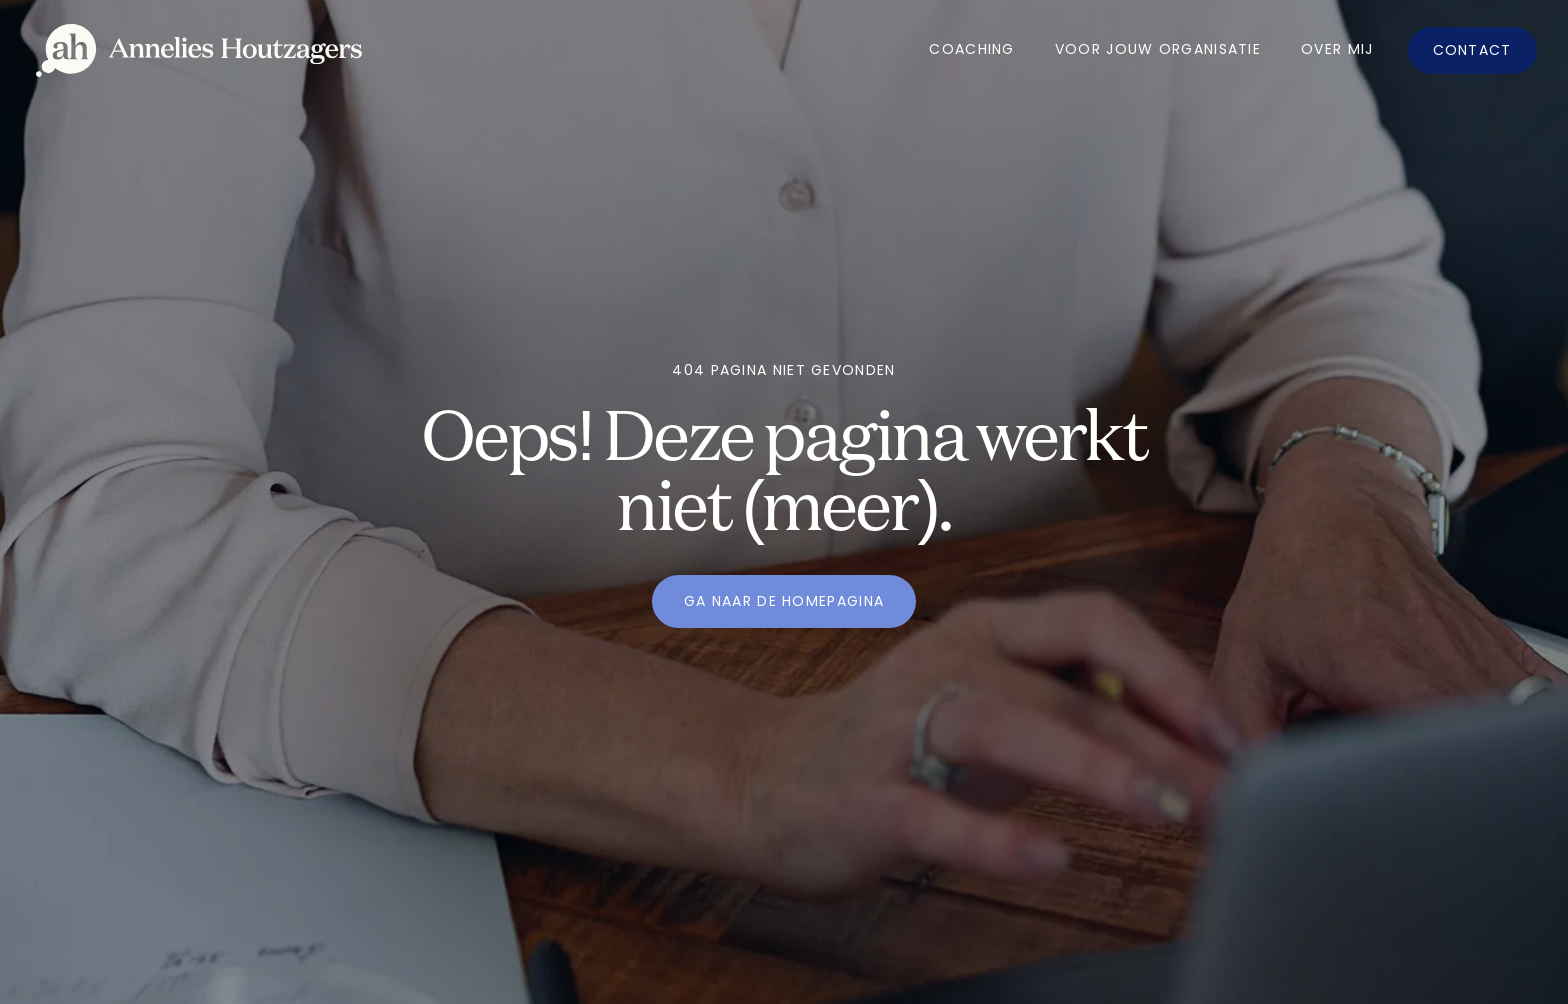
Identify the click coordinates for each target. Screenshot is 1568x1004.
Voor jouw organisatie (1158, 49)
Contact (1472, 50)
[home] (199, 50)
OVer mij (1337, 49)
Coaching (971, 49)
